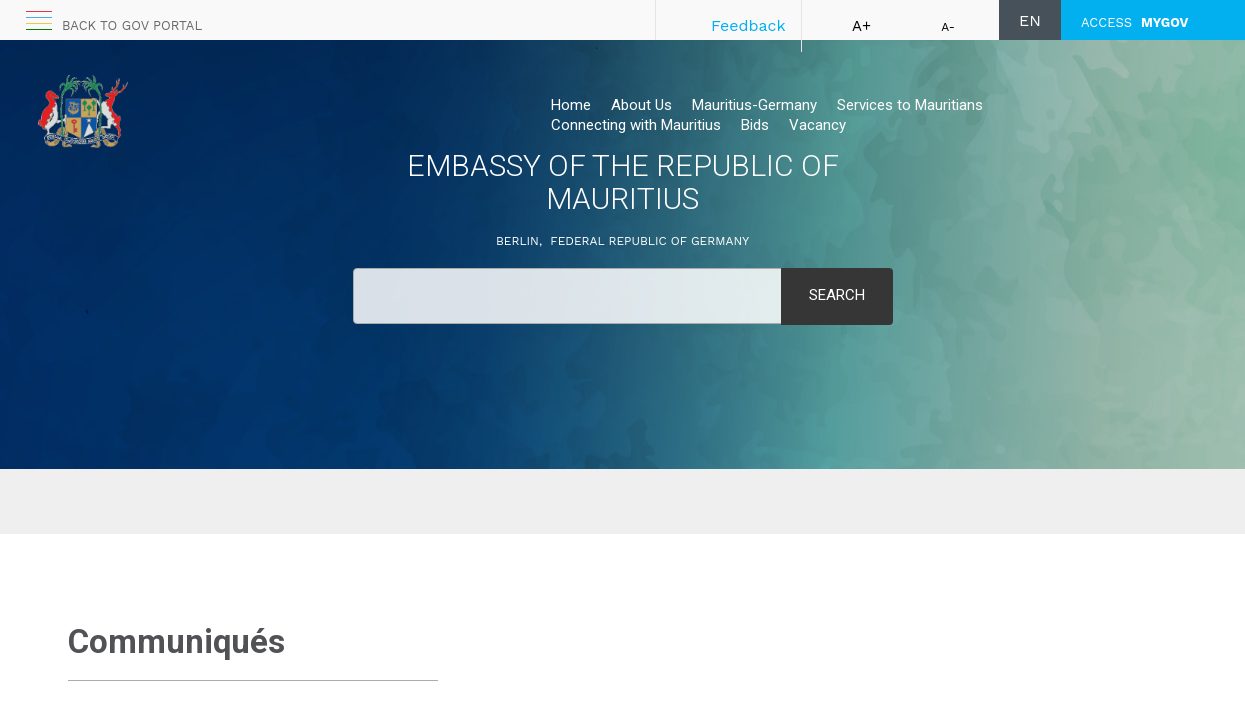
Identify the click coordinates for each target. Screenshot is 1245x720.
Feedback (748, 25)
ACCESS (1134, 22)
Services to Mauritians (910, 105)
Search (837, 295)
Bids (755, 125)
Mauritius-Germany (754, 105)
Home (571, 105)
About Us (641, 105)
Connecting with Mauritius (636, 125)
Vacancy (817, 125)
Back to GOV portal (132, 25)
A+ (861, 26)
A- (948, 27)
